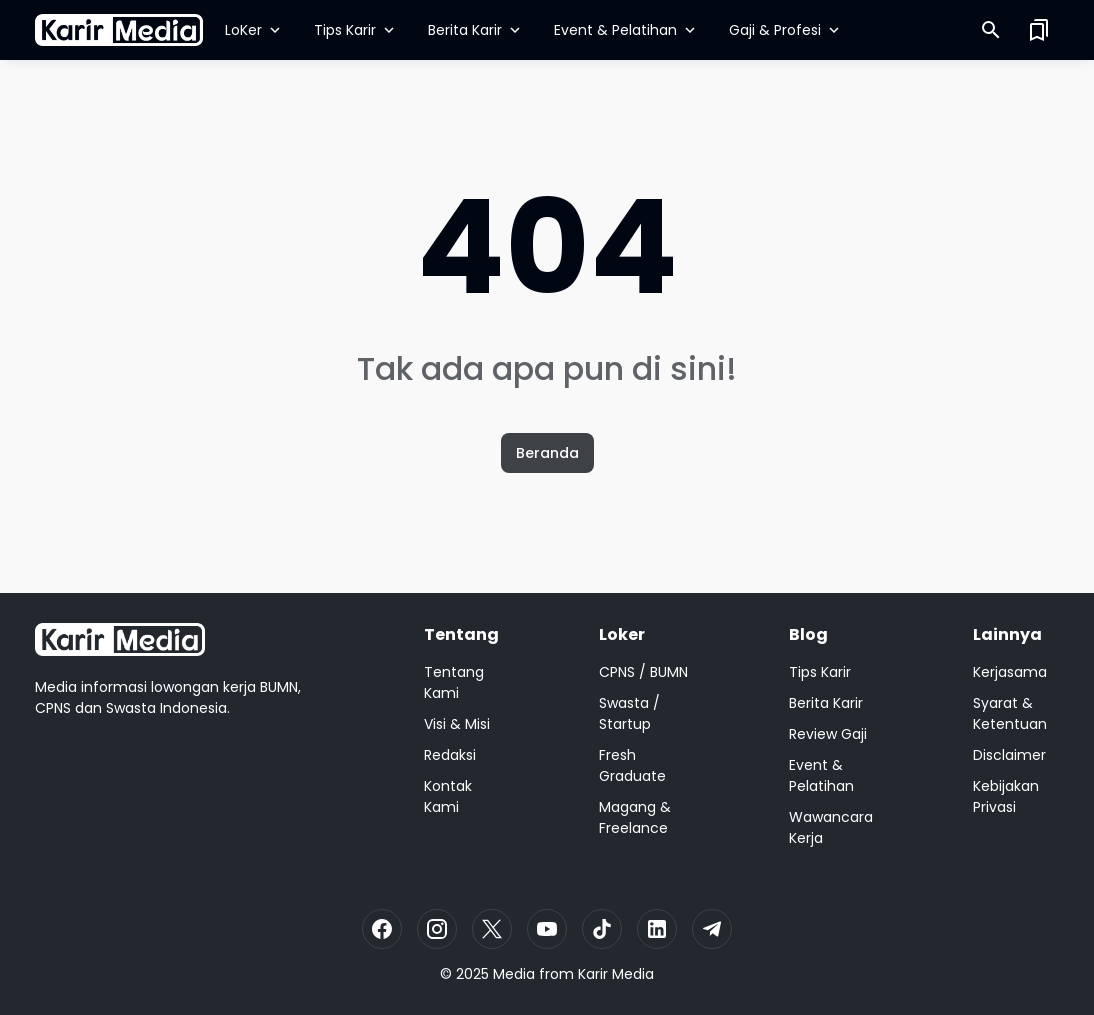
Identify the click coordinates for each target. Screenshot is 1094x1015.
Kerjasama (1010, 672)
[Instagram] (437, 929)
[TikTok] (602, 929)
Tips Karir (356, 30)
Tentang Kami (454, 682)
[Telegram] (712, 929)
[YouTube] (547, 929)
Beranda (547, 453)
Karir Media (616, 974)
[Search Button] (991, 30)
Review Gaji (828, 734)
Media (514, 974)
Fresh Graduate (632, 765)
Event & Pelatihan (626, 30)
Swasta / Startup (629, 713)
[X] (492, 929)
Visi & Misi (457, 724)
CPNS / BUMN (643, 672)
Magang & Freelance (635, 817)
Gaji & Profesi (786, 30)
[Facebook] (382, 929)
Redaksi (450, 755)
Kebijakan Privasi (1006, 796)
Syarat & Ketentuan (1010, 713)
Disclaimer (1009, 755)
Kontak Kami (448, 796)
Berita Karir (476, 30)
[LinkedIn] (657, 929)
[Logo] (120, 639)
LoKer (254, 30)
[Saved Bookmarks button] (1039, 30)
